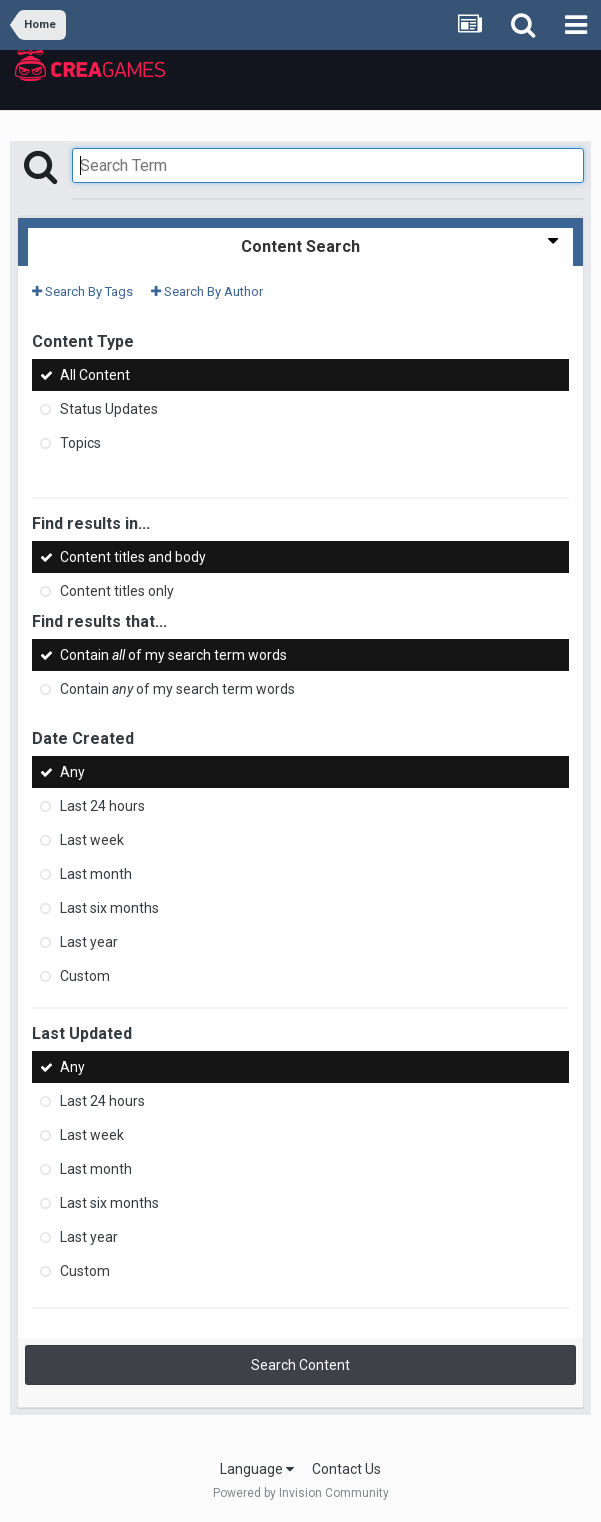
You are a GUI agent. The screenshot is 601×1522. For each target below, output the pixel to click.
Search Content (300, 1365)
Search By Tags (82, 291)
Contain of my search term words (173, 655)
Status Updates (109, 409)
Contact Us (346, 1469)
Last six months (109, 908)
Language (257, 1469)
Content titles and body (133, 557)
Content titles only (117, 591)
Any (72, 772)
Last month (96, 874)
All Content (95, 375)
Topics (80, 443)
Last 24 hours (102, 806)
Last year (89, 942)
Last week (92, 840)
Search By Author (207, 291)
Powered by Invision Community (301, 1493)
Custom (85, 976)
